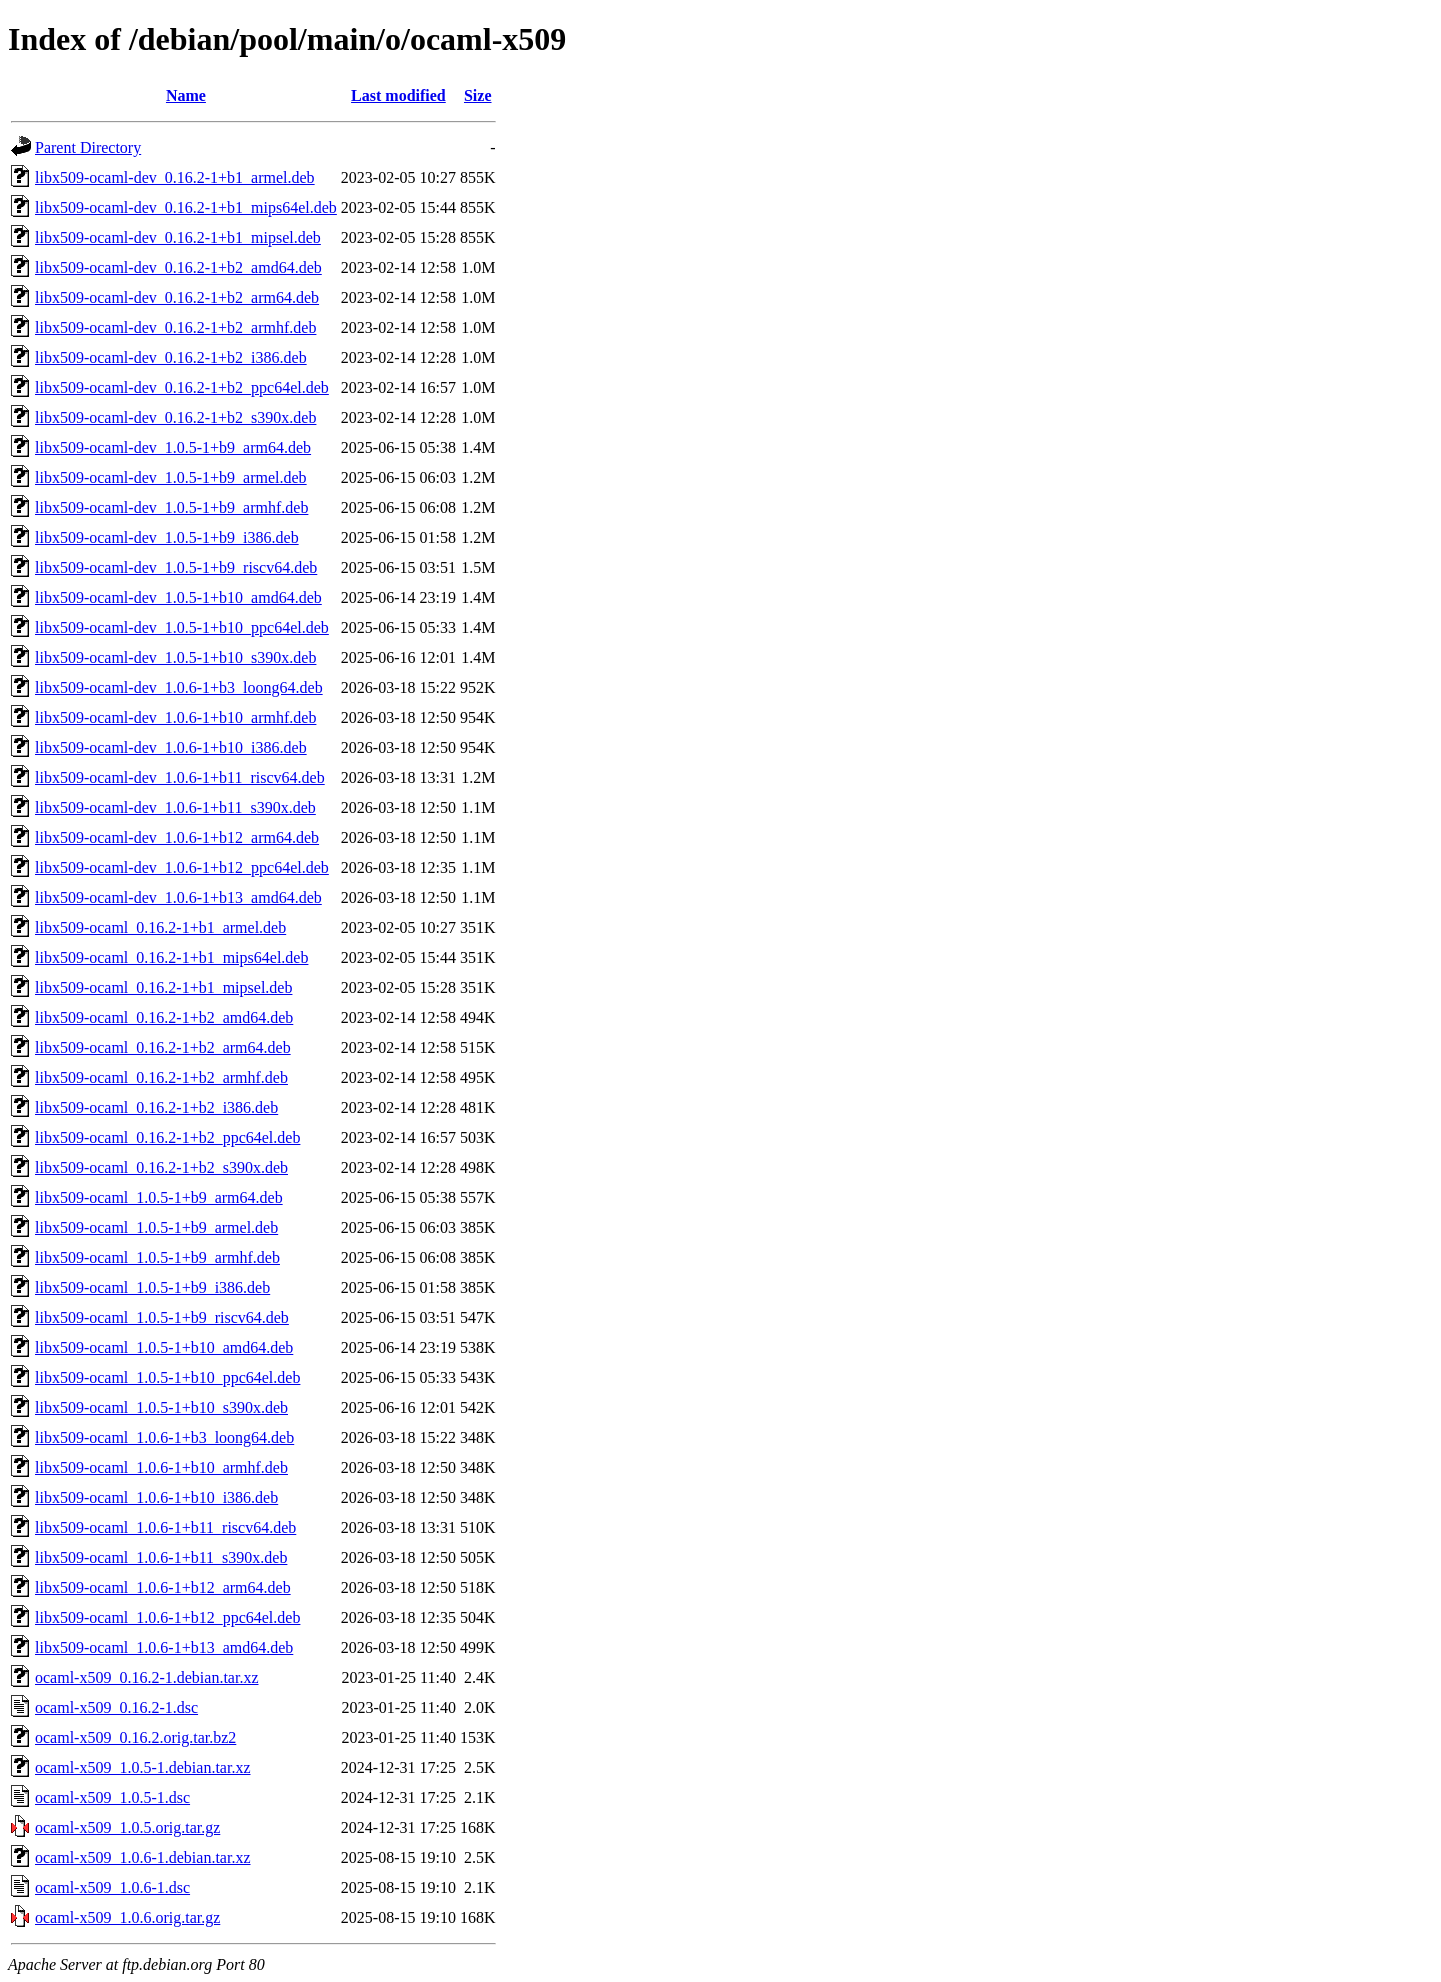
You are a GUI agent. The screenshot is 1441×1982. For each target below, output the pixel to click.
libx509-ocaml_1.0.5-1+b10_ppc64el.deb (167, 1377)
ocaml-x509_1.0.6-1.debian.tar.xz (143, 1857)
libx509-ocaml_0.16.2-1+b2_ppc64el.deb (167, 1137)
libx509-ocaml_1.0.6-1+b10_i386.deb (156, 1497)
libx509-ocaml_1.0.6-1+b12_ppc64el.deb (167, 1617)
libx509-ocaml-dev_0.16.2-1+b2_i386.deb (171, 357)
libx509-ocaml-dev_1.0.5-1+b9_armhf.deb (171, 507)
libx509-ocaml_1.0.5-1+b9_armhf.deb (157, 1257)
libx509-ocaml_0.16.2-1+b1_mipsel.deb (163, 987)
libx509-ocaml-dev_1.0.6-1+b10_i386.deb (171, 747)
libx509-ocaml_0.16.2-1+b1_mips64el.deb (171, 957)
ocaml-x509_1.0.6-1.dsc (112, 1887)
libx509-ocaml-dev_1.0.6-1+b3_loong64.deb (179, 687)
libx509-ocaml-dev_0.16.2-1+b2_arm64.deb (177, 297)
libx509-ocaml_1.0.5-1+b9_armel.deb (156, 1227)
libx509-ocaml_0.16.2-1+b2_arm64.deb (163, 1047)
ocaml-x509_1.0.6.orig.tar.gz (127, 1917)
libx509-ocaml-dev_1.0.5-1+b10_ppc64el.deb (182, 627)
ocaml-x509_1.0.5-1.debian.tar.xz (143, 1767)
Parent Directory (88, 147)
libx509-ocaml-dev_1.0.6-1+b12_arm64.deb (177, 837)
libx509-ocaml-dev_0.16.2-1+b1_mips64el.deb (186, 207)
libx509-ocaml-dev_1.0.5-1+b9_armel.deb (171, 477)
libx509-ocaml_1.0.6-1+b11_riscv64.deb (165, 1527)
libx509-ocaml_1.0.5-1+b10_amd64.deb (164, 1347)
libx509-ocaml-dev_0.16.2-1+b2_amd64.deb (178, 267)
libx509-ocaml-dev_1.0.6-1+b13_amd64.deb (178, 897)
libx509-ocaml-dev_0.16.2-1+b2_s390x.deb (175, 417)
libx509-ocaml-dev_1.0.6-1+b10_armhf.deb (175, 717)
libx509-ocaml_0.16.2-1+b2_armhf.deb (161, 1077)
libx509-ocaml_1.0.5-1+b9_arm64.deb (159, 1197)
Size (478, 95)
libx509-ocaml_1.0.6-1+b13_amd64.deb (164, 1647)
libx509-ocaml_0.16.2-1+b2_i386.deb (156, 1107)
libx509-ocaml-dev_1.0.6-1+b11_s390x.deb (175, 807)
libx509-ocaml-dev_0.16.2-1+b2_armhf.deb (175, 327)
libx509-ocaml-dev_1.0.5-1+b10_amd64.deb (178, 597)
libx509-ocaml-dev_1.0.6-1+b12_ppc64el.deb (182, 867)
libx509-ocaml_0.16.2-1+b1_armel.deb (160, 927)
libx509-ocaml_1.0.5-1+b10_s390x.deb (161, 1407)
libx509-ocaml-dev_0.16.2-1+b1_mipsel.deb (178, 237)
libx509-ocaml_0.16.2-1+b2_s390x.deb (161, 1167)
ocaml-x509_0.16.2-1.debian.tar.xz (147, 1677)
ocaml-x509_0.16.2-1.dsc (116, 1707)
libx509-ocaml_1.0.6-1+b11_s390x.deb (161, 1557)
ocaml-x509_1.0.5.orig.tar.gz (127, 1827)
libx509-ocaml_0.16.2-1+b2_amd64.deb (164, 1017)
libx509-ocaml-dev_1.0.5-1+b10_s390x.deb (175, 657)
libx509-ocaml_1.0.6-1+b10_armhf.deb (161, 1467)
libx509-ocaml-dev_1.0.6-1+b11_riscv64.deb (180, 777)
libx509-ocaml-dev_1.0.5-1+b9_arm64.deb (173, 447)
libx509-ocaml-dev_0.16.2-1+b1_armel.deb (175, 177)
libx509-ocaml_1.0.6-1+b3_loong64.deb (164, 1437)
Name (186, 95)
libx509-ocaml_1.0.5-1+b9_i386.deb (152, 1287)
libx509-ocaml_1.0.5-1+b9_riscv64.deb (162, 1317)
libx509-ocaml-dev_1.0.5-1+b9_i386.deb (167, 537)
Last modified (398, 95)
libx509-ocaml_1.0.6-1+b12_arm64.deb (163, 1587)
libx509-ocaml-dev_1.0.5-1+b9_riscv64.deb (176, 567)
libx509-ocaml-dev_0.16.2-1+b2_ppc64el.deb (182, 387)
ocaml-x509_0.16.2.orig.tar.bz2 (135, 1737)
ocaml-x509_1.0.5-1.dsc (112, 1797)
